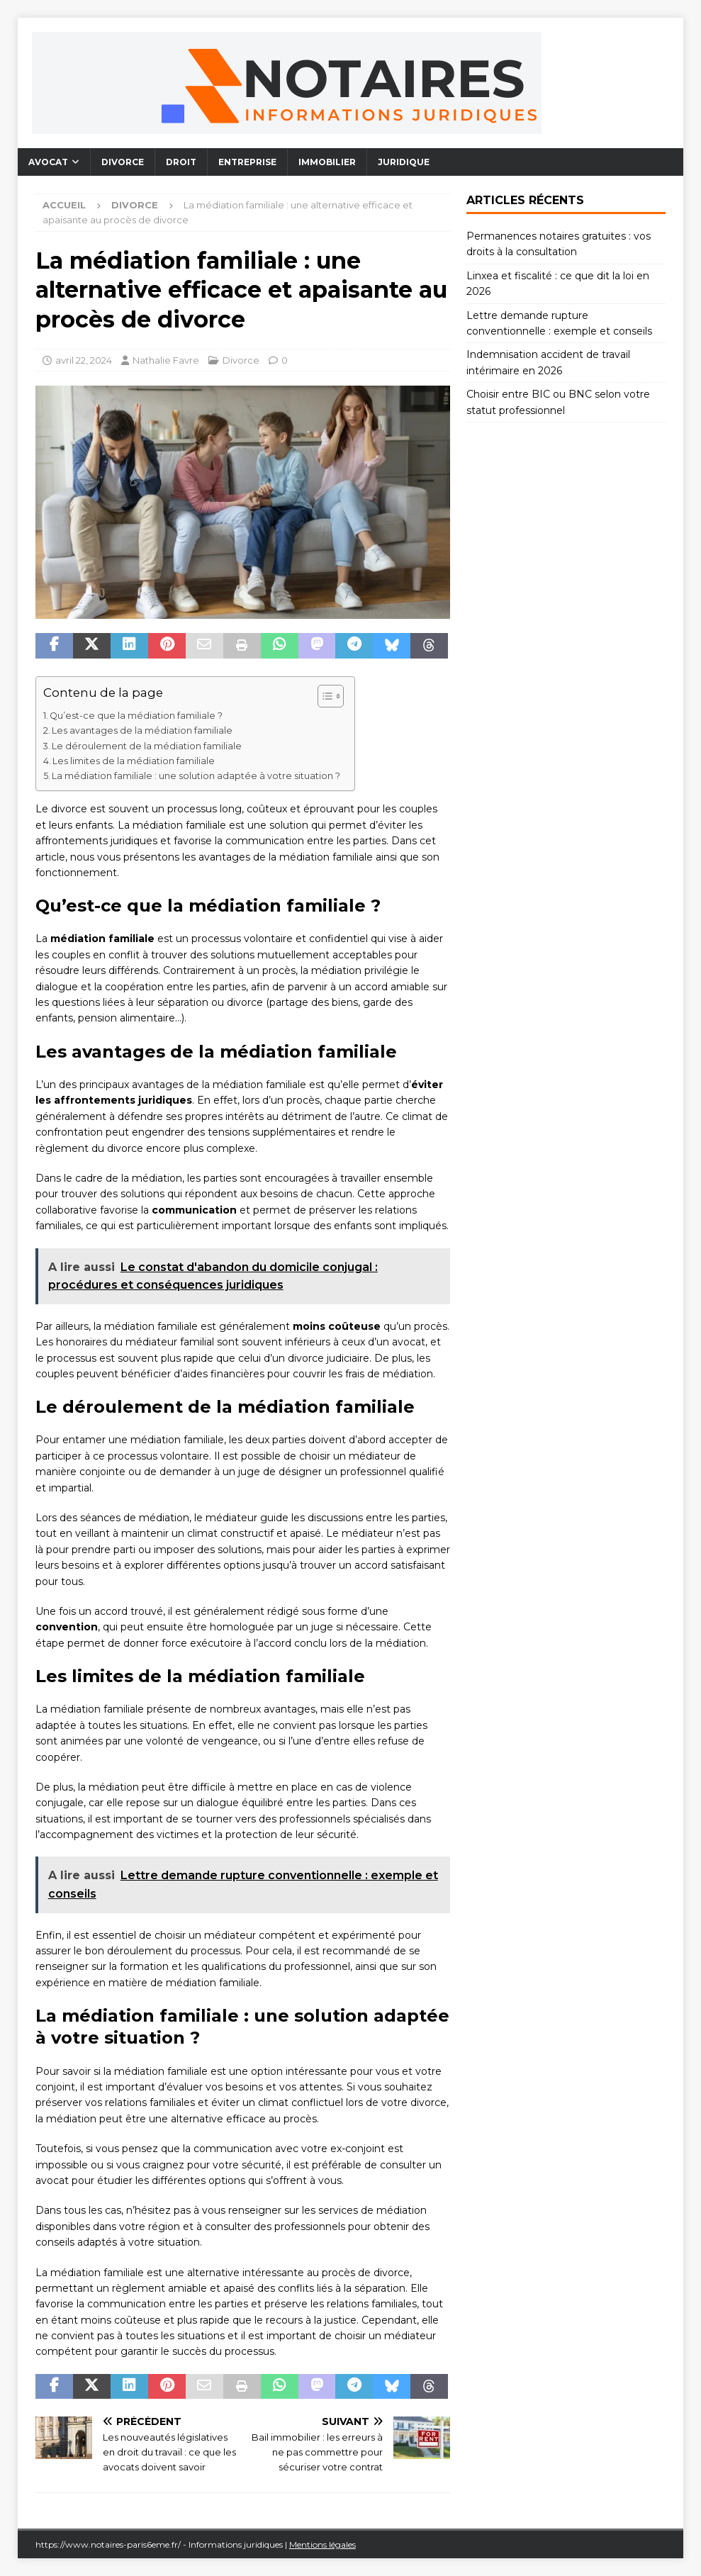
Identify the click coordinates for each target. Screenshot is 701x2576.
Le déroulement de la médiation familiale (147, 746)
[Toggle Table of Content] (323, 696)
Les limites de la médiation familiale (133, 761)
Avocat (48, 162)
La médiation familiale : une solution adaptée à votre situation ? (196, 776)
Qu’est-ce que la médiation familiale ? (136, 715)
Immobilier (327, 162)
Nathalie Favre (166, 360)
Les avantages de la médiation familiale (142, 730)
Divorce (122, 162)
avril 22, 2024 (83, 360)
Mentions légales (322, 2544)
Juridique (404, 162)
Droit (181, 162)
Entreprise (247, 162)
